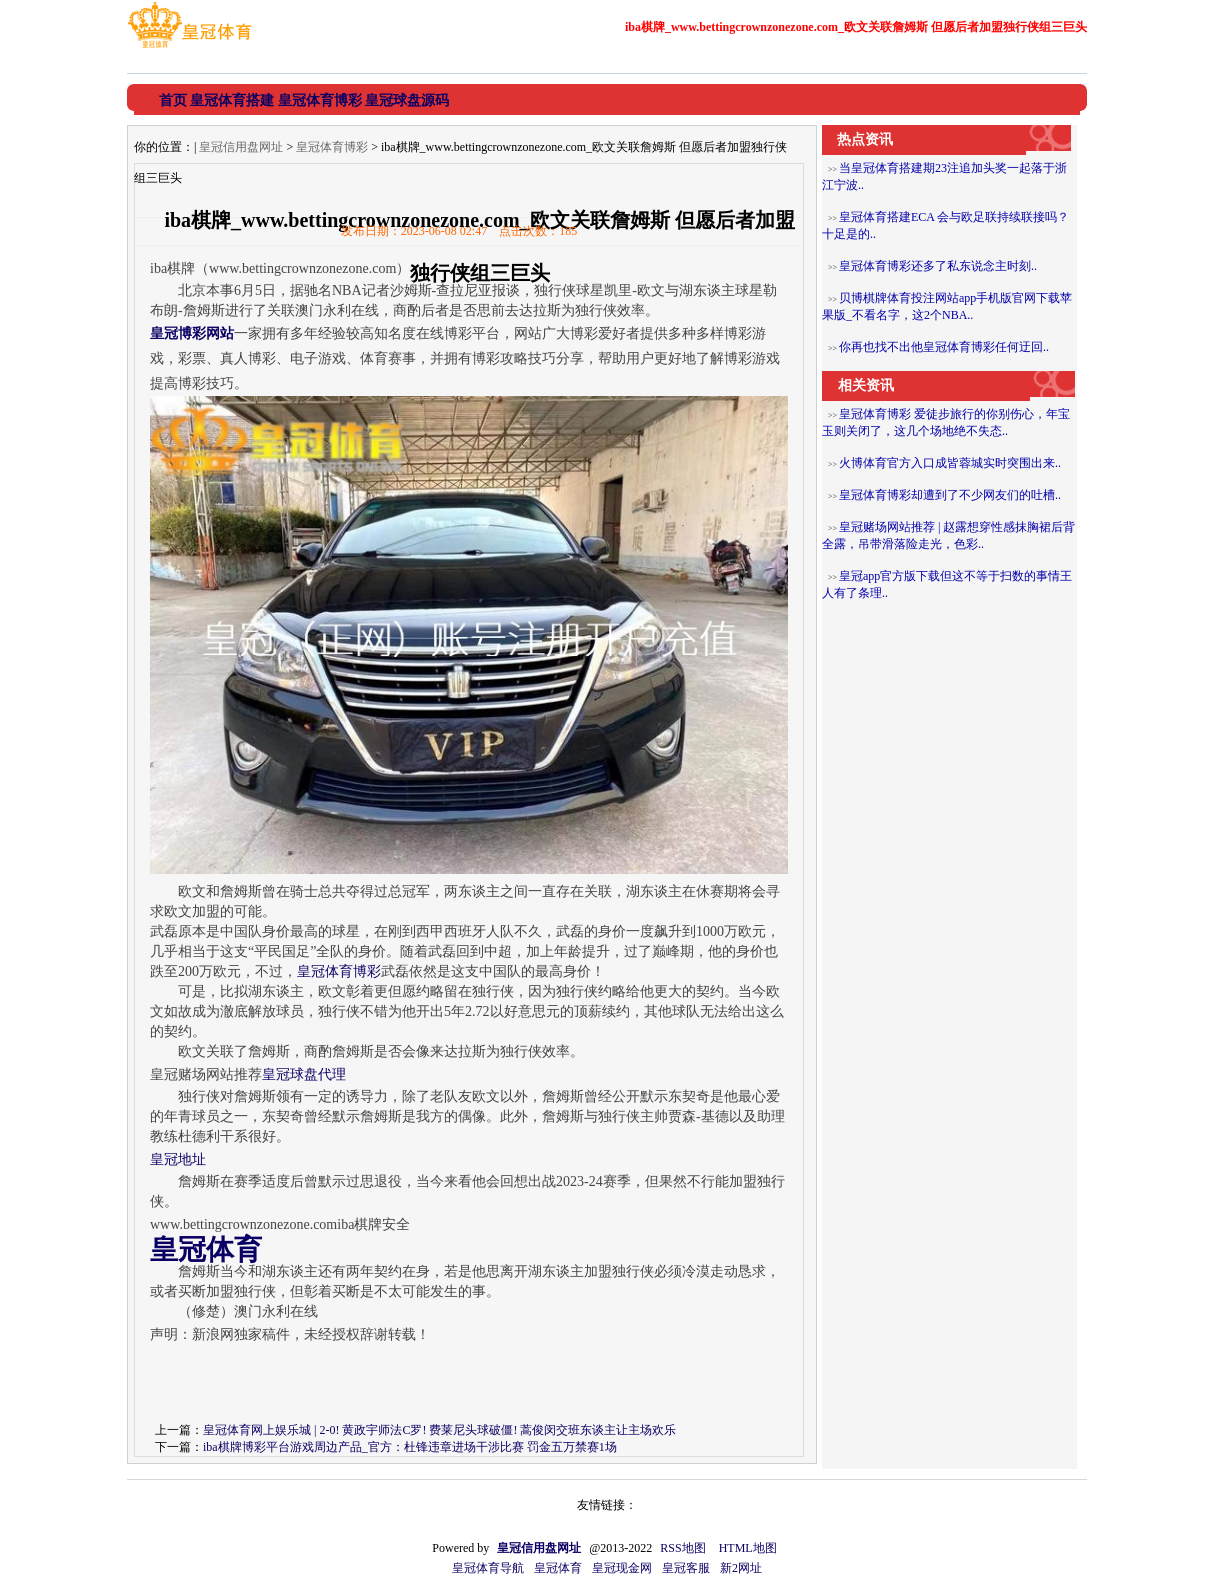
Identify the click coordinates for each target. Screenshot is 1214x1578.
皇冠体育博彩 (332, 147)
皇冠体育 (558, 1568)
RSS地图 (682, 1548)
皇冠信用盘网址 (241, 147)
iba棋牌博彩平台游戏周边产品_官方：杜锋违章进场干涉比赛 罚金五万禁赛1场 (410, 1447)
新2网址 (741, 1568)
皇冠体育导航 (488, 1568)
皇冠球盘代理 (304, 1074)
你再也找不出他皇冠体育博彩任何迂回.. (944, 347)
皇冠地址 (178, 1159)
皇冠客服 (686, 1568)
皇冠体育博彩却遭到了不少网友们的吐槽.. (950, 495)
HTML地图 (748, 1548)
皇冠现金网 (622, 1568)
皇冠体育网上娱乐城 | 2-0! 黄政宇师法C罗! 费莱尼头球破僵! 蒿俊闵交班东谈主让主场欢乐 (439, 1430)
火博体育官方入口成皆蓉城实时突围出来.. (950, 463)
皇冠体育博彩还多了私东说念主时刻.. (938, 266)
